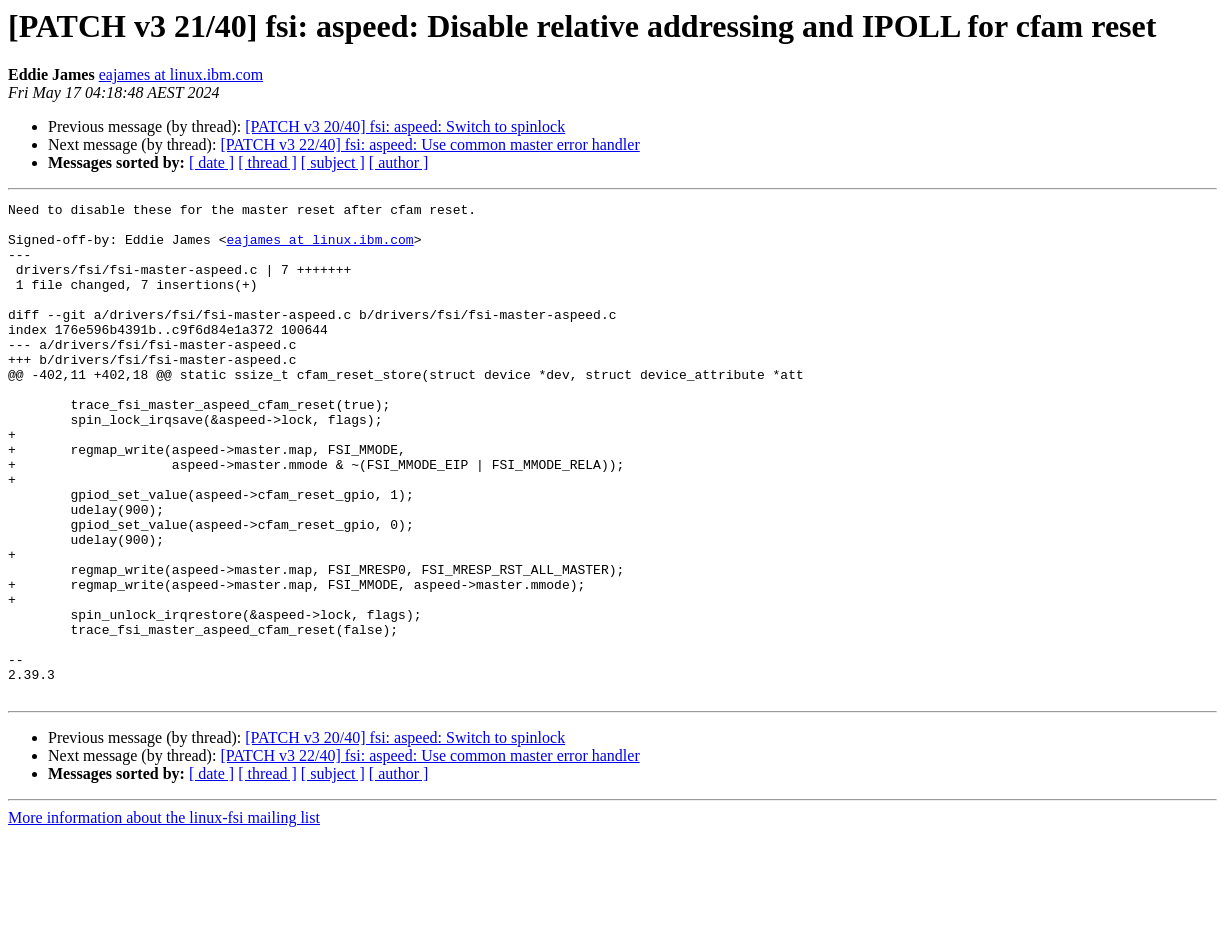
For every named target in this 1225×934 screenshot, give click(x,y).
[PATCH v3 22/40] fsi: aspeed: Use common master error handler (429, 144)
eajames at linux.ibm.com (181, 74)
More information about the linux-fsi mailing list (164, 916)
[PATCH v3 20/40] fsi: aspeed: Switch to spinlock (405, 126)
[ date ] (211, 162)
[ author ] (399, 162)
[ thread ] (267, 162)
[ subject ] (333, 162)
